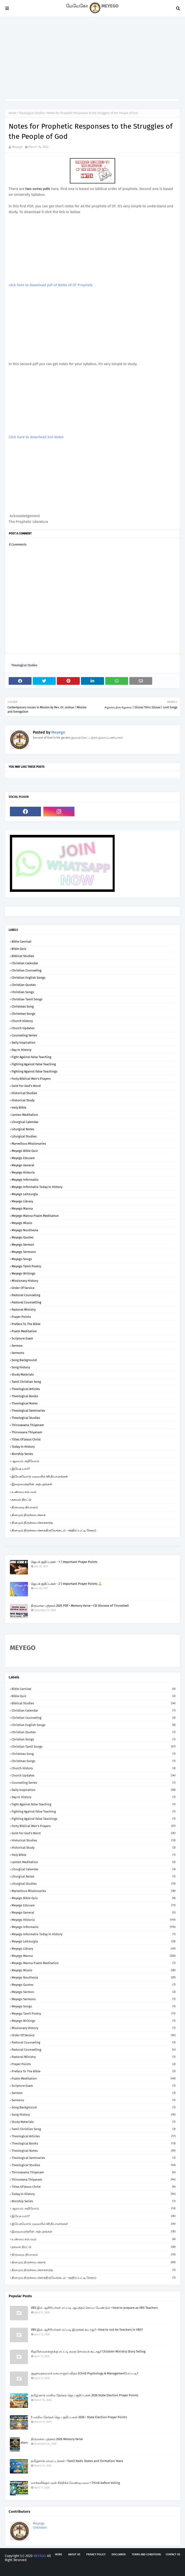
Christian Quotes (24, 985)
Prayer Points (21, 1317)
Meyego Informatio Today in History (37, 1187)
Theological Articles (26, 1389)
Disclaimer (119, 2554)
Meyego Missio (22, 1223)
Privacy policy (96, 2554)
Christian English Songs (28, 977)
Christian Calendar (25, 963)
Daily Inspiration (23, 1042)
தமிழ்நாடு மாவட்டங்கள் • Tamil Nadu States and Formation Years (77, 2461)
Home (12, 113)
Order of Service (23, 1288)
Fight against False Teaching (31, 1057)
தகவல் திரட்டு (21, 1499)
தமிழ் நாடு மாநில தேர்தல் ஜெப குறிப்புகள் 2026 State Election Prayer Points (84, 2395)
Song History (21, 1367)
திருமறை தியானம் (25, 1507)
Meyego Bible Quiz (25, 1151)
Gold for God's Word (26, 1086)
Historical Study (23, 1100)
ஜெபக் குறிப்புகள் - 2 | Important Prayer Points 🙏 (66, 1584)
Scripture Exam (22, 1338)
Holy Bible (19, 1107)
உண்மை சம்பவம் (24, 1492)
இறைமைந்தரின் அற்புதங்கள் (32, 1484)
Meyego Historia (23, 1172)
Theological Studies (32, 113)
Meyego (17, 147)
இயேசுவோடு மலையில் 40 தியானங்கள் (40, 1476)
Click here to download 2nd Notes (36, 437)
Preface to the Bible (26, 1324)
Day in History (21, 1050)
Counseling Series (24, 1035)
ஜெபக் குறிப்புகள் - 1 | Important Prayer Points (64, 1562)
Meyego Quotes (22, 1237)
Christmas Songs (23, 1013)
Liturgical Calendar (25, 1122)
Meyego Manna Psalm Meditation (35, 1216)
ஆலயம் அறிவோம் (25, 1461)
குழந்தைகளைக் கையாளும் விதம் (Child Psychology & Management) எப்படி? (84, 2373)
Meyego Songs (22, 1259)
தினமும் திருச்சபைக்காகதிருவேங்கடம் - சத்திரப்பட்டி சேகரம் (54, 1530)
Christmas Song (23, 1006)
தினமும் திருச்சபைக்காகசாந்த (32, 1522)
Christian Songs (23, 992)
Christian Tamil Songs (27, 999)
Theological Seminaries (28, 1410)
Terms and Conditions (146, 2554)
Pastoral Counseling (26, 1295)
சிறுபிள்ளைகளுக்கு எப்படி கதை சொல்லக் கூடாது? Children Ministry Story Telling (88, 2351)
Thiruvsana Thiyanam (27, 1432)
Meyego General (23, 1165)
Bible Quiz (19, 949)
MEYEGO (39, 2556)
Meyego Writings (23, 1273)
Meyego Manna (22, 1208)
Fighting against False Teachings (34, 1071)
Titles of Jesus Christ (26, 1439)
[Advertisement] (92, 57)
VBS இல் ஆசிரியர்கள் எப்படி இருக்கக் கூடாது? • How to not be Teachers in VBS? (87, 2329)
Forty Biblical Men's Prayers (31, 1078)
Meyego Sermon (23, 1244)
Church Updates (23, 1028)
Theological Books (25, 1396)
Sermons (18, 1353)
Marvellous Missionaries (29, 1143)
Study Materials (23, 1374)
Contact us (173, 2554)
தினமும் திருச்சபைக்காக (29, 1515)
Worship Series (22, 1454)
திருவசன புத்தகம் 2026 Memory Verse (57, 2439)
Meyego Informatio (25, 1179)
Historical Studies (24, 1093)
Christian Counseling (26, 970)
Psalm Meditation (24, 1331)
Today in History (23, 1446)
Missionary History (25, 1280)
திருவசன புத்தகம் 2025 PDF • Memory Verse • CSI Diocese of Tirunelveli (80, 1605)
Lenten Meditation (25, 1115)
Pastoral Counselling (26, 1302)
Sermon (17, 1345)
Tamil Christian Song (26, 1381)
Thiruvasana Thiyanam (28, 1425)
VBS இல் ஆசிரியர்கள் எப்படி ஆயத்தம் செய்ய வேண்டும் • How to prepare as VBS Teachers (94, 2308)
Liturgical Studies (24, 1136)
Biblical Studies (23, 956)
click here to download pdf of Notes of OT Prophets (50, 285)
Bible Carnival (21, 941)
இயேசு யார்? (21, 1469)
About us (74, 2554)
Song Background (24, 1360)
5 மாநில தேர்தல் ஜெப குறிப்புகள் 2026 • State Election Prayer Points (79, 2417)
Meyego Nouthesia (25, 1230)
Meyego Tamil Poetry (26, 1266)
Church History (22, 1021)
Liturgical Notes (23, 1129)
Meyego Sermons (24, 1252)
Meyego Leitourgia (25, 1194)
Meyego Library (22, 1201)
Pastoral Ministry (24, 1309)
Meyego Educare (23, 1158)
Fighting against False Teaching (34, 1064)
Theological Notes (25, 1403)
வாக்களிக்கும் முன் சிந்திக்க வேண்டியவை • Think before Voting (75, 2483)
